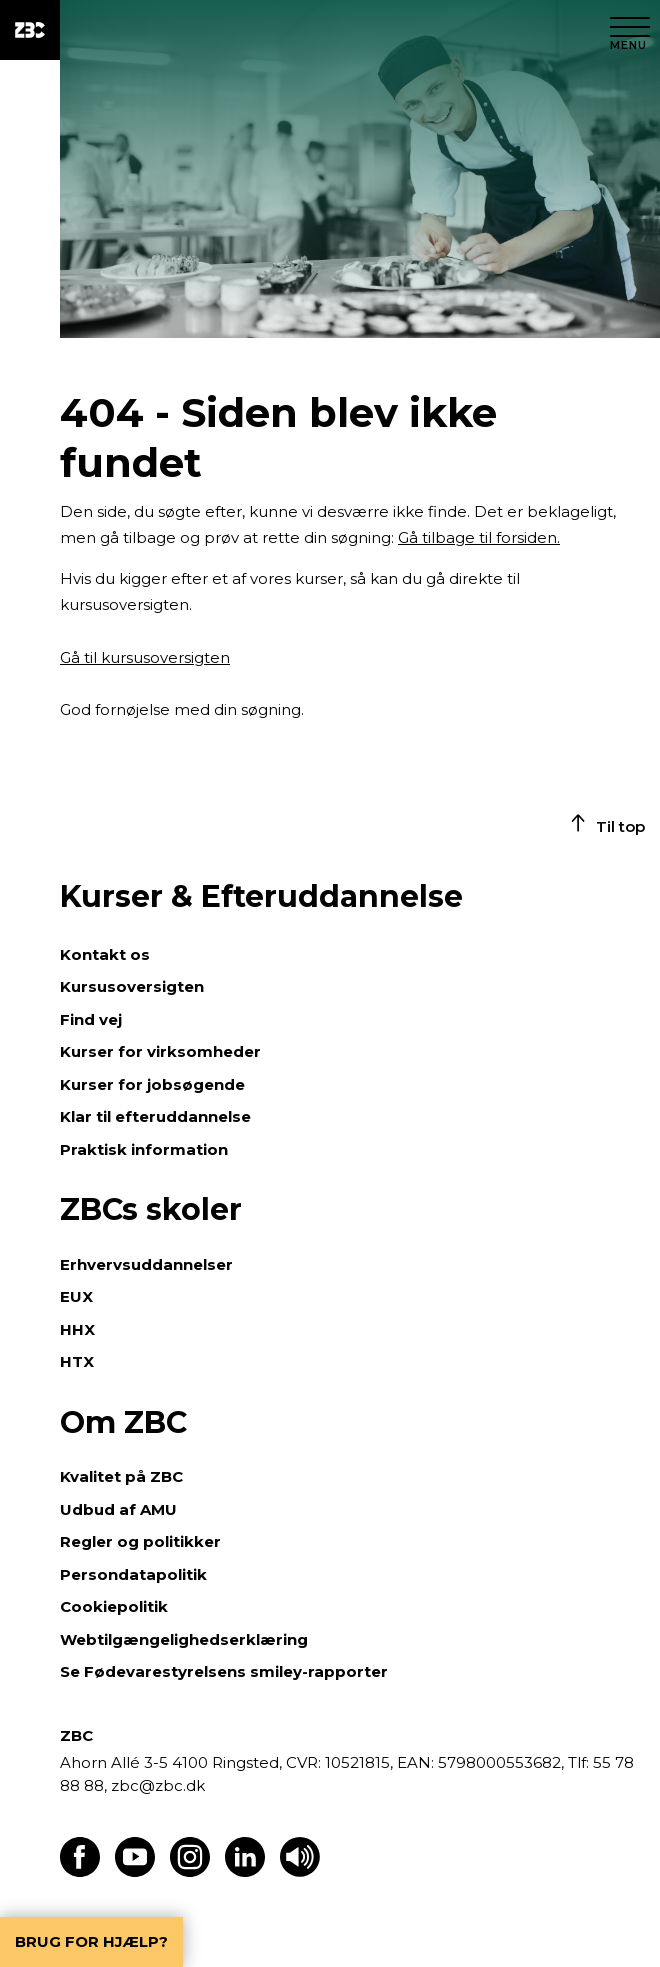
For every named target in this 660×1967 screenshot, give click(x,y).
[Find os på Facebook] (80, 1871)
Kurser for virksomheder (160, 1051)
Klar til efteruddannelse (155, 1116)
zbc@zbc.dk (158, 1785)
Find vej (91, 1019)
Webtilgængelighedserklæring (184, 1639)
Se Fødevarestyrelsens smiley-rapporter (224, 1671)
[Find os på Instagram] (190, 1871)
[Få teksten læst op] (300, 1871)
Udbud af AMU (118, 1509)
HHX (77, 1329)
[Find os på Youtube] (135, 1871)
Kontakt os (105, 954)
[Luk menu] (630, 30)
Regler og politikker (140, 1541)
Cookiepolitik (114, 1606)
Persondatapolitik (133, 1574)
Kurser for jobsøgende (152, 1084)
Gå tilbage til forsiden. (479, 537)
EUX (76, 1296)
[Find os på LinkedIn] (245, 1871)
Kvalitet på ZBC (121, 1476)
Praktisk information (144, 1149)
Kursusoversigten (132, 986)
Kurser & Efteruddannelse (261, 896)
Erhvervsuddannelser (146, 1264)
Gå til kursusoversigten (145, 657)
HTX (77, 1361)
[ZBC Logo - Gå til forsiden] (30, 30)
